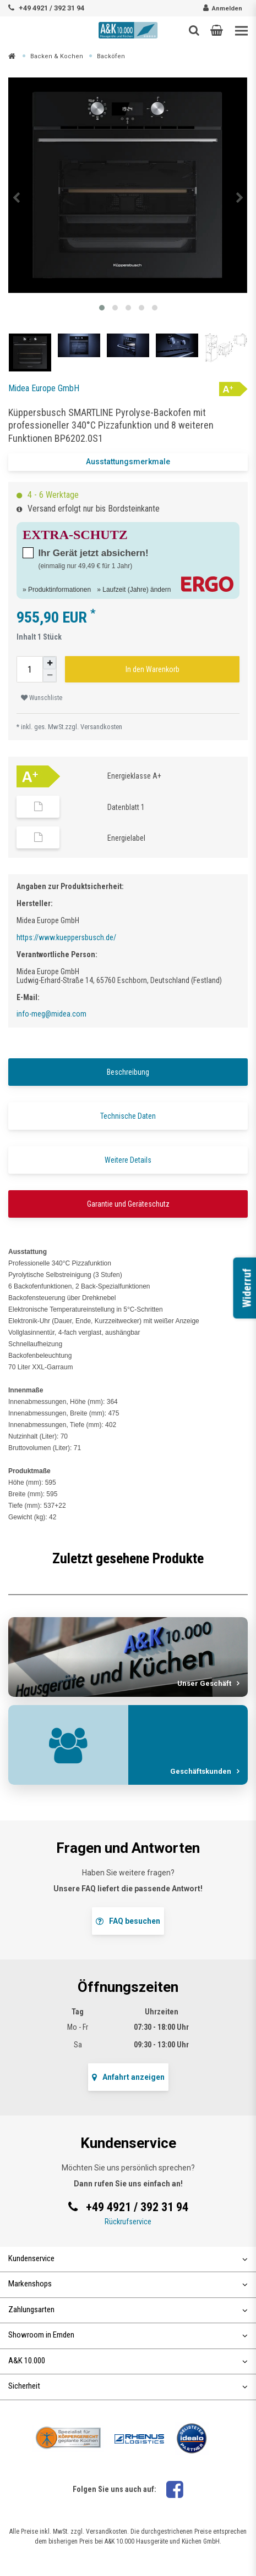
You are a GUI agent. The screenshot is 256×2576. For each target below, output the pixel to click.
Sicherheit (128, 2386)
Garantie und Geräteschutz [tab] (128, 1204)
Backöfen (111, 56)
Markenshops (128, 2284)
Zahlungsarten (128, 2309)
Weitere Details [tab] (128, 1160)
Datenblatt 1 (126, 807)
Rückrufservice (128, 2221)
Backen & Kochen (56, 56)
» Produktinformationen (57, 589)
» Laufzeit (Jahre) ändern (134, 589)
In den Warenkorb (152, 669)
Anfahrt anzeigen (128, 2077)
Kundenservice (128, 2258)
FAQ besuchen (128, 1921)
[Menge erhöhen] (49, 663)
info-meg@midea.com (51, 1013)
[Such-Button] (194, 30)
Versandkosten (101, 727)
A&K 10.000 (128, 2361)
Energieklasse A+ (134, 775)
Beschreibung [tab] (128, 1072)
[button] (216, 30)
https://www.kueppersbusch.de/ (66, 937)
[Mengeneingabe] (30, 669)
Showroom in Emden (128, 2335)
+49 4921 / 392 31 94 (51, 8)
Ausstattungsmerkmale (128, 461)
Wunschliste (41, 698)
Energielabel (126, 838)
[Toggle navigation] (241, 31)
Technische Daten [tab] (128, 1116)
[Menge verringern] (49, 675)
